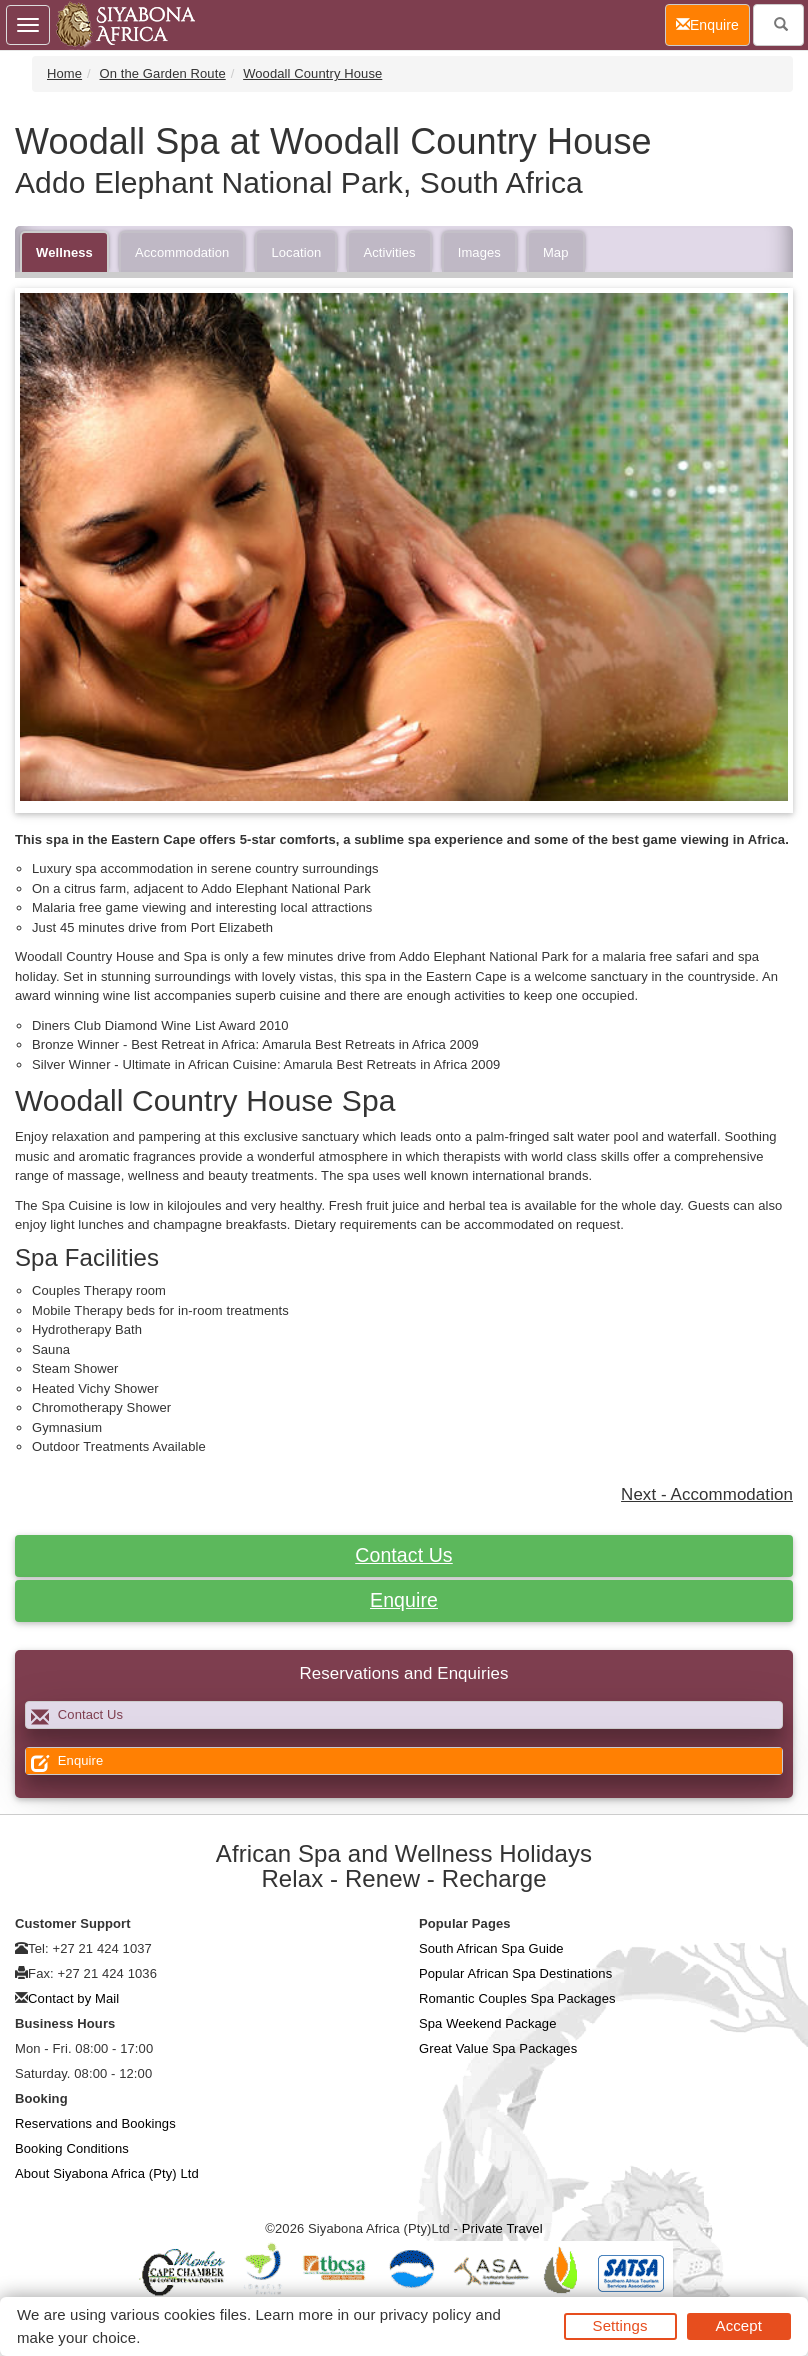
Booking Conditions (72, 2148)
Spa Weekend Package (488, 2023)
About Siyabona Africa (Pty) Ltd (107, 2173)
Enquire (404, 1600)
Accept (739, 2325)
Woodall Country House (312, 73)
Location (296, 252)
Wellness (64, 252)
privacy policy (425, 2314)
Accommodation (182, 252)
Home (64, 73)
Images (479, 252)
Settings (620, 2325)
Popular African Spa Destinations (515, 1973)
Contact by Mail (73, 1998)
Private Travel (502, 2228)
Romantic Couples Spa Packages (517, 1998)
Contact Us (403, 1555)
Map (556, 252)
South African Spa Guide (491, 1948)
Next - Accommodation (707, 1494)
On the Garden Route (163, 73)
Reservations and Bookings (95, 2123)
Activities (389, 252)
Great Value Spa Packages (498, 2048)
